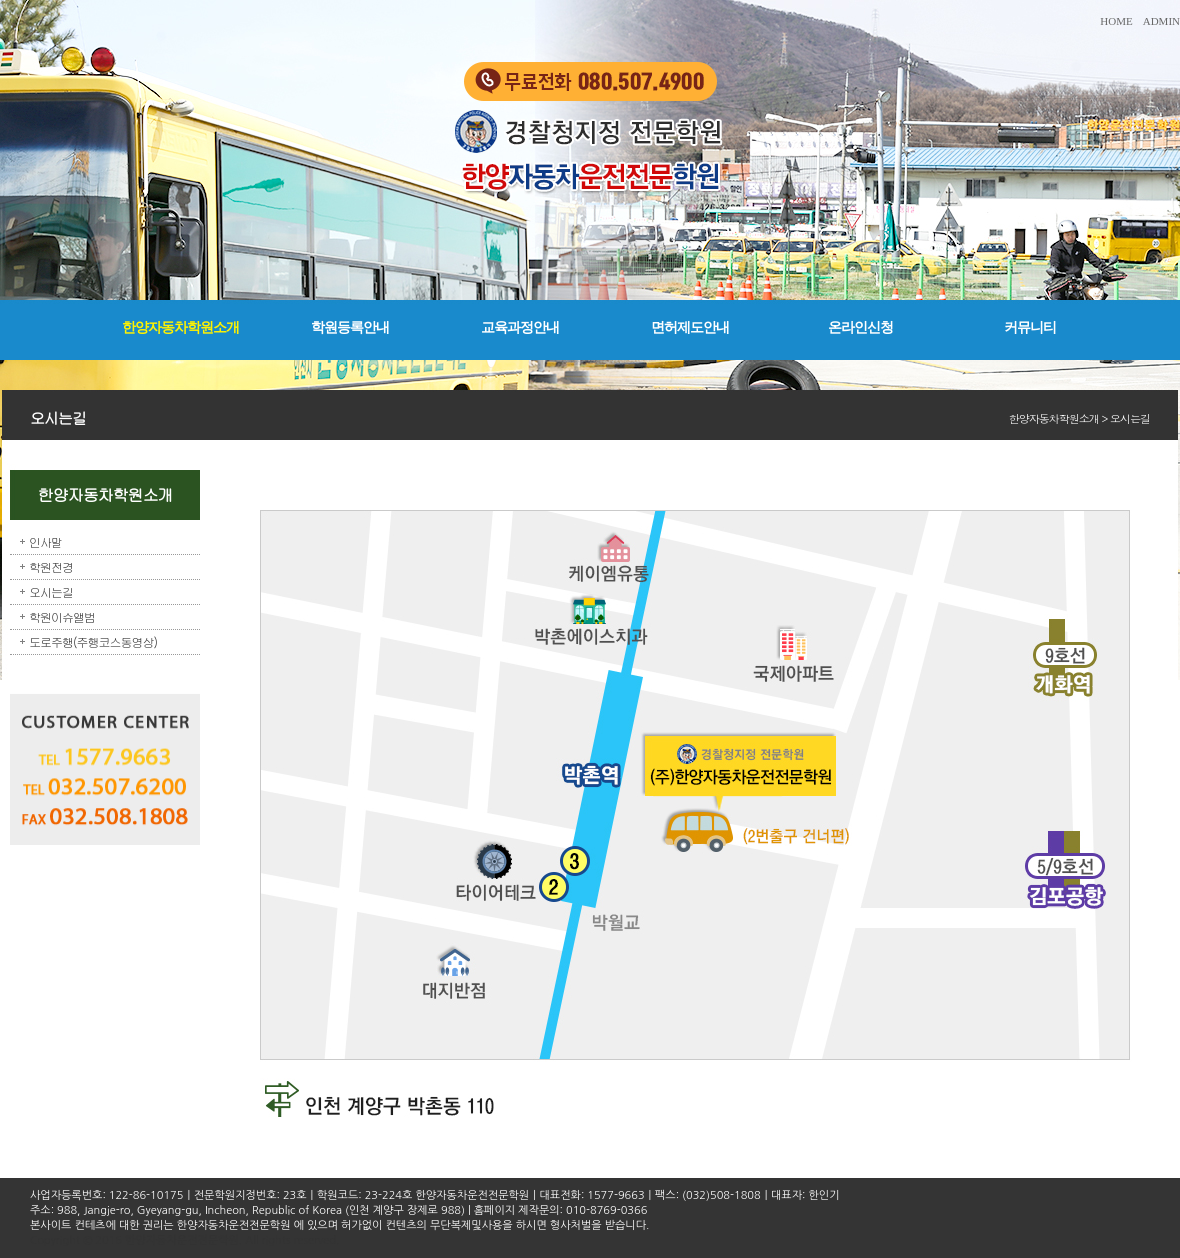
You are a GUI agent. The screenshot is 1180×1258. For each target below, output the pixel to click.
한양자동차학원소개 (180, 327)
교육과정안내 (520, 327)
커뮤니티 (1030, 327)
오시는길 (51, 591)
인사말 (45, 541)
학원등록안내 (350, 327)
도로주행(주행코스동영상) (93, 641)
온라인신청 (860, 327)
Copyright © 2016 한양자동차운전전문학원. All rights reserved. (184, 1240)
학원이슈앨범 (62, 616)
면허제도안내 (690, 327)
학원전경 (51, 566)
